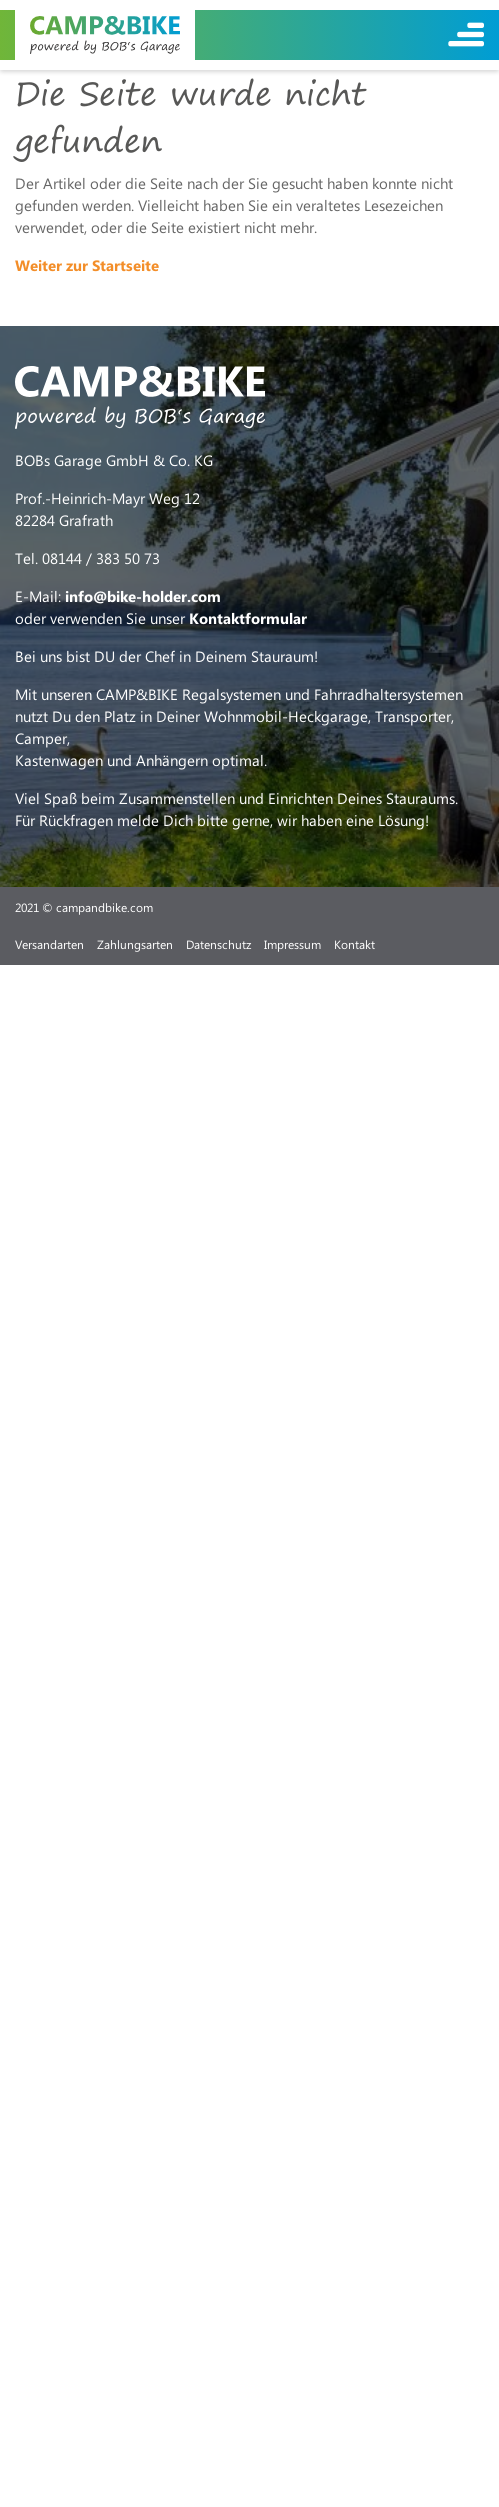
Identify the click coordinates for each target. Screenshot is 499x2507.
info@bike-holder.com (143, 596)
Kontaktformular (248, 618)
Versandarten (49, 944)
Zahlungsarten (135, 944)
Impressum (292, 944)
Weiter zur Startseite (87, 265)
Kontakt (354, 944)
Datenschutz (218, 944)
